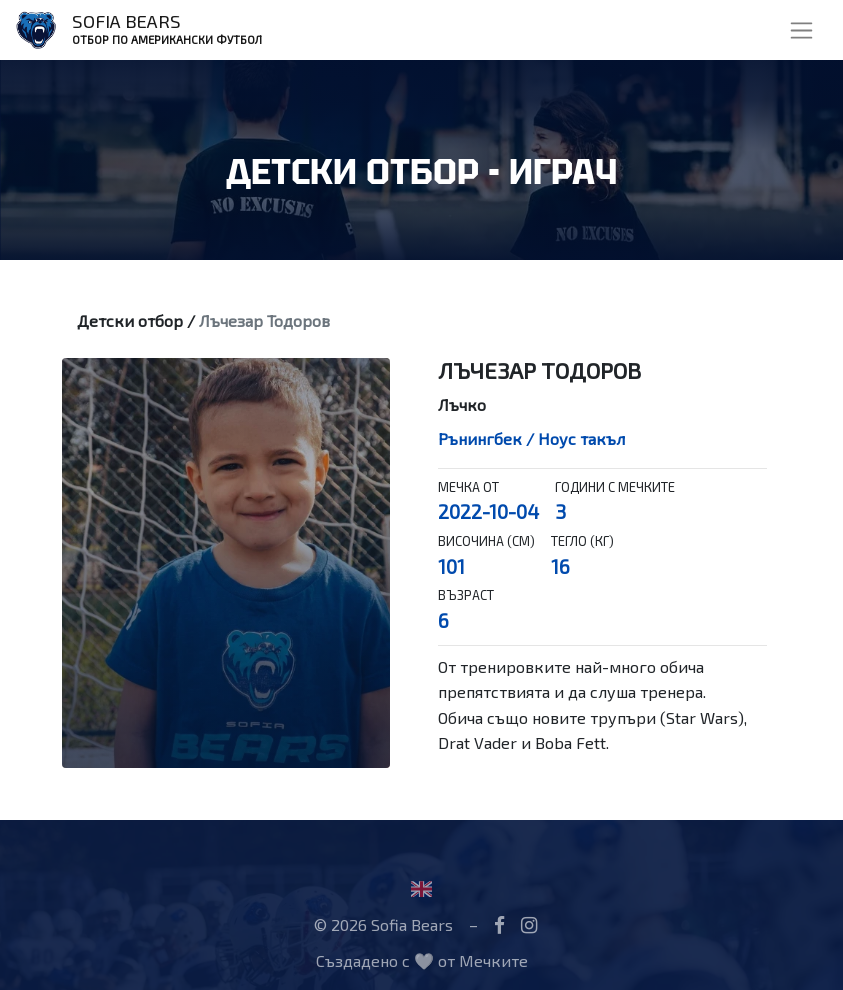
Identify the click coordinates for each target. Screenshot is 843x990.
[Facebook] (499, 924)
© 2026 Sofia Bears (383, 924)
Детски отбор (130, 320)
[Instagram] (529, 924)
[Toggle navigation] (801, 30)
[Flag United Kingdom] (421, 888)
